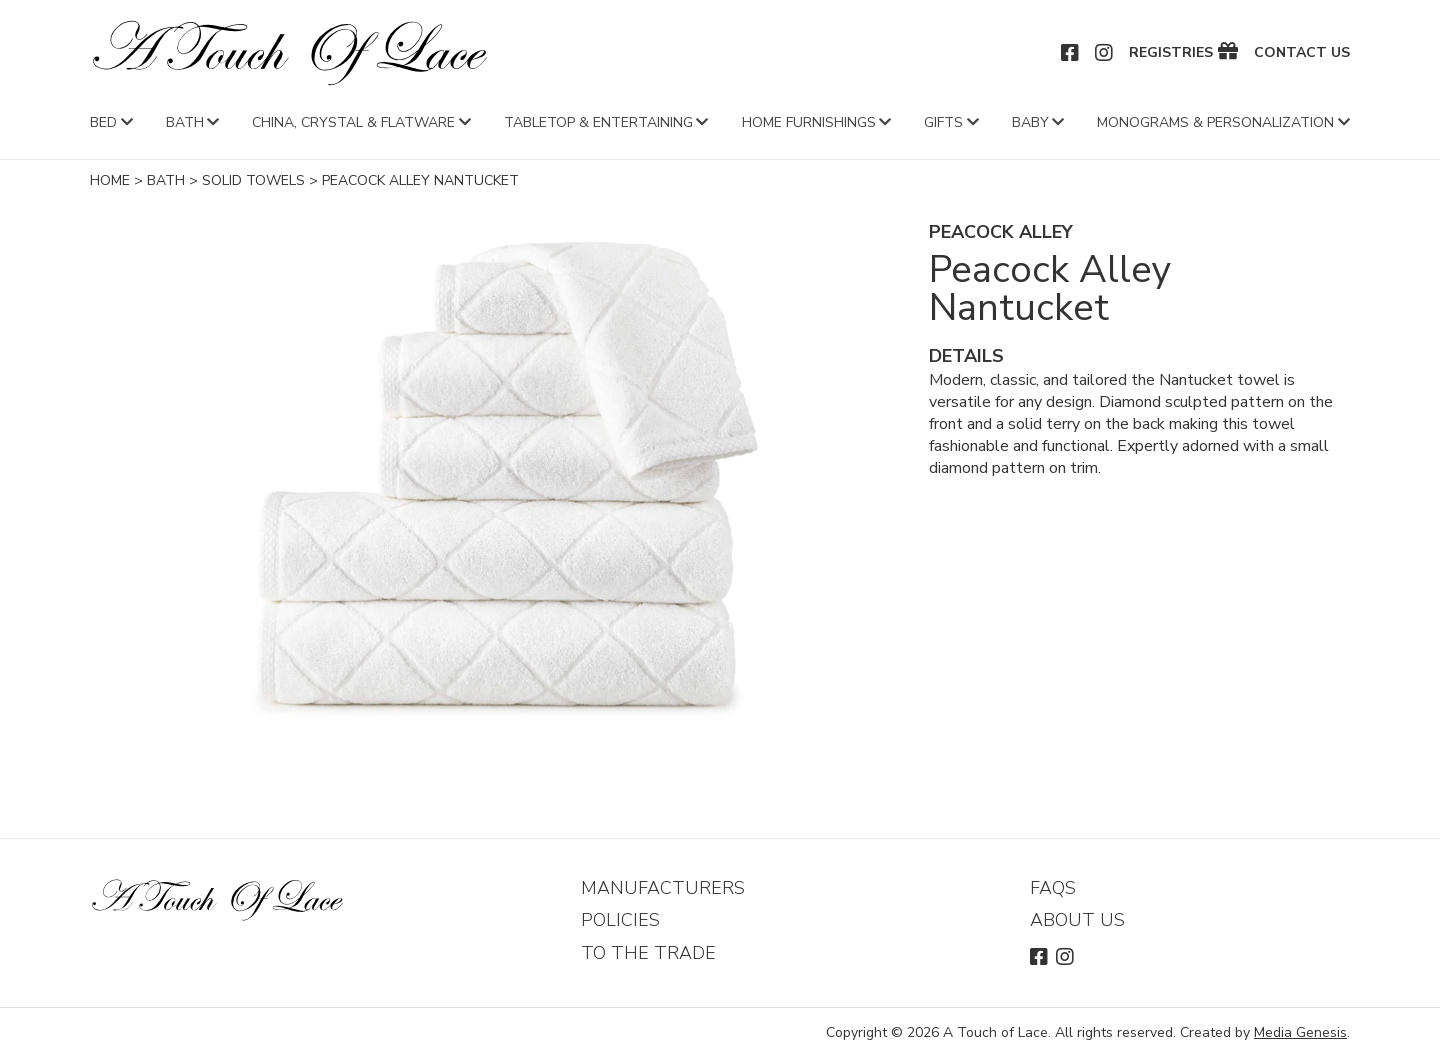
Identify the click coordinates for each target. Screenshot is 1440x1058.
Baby (1030, 122)
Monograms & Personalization (1215, 122)
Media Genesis (1300, 1032)
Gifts (943, 122)
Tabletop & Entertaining (598, 122)
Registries (1171, 53)
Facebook (1071, 53)
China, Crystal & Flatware (353, 122)
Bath (185, 122)
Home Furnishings (809, 122)
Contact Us (1302, 53)
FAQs (1053, 888)
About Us (1077, 920)
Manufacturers (663, 888)
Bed (103, 122)
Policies (620, 920)
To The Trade (648, 953)
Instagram (1105, 53)
